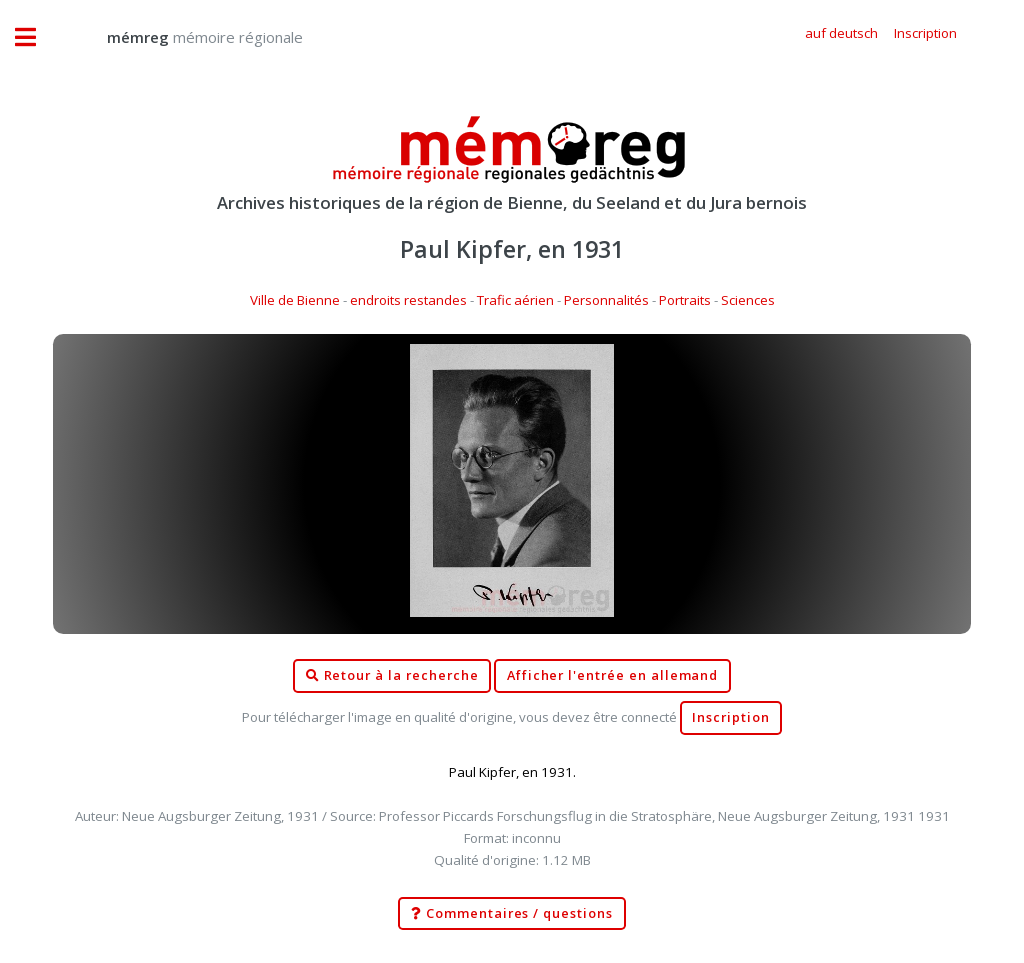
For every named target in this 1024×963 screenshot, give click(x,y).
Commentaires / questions (512, 914)
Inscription (730, 717)
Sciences (748, 300)
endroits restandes (408, 300)
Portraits (685, 300)
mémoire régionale (185, 37)
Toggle (36, 37)
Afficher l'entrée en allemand (613, 675)
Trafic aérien (515, 300)
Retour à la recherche (392, 676)
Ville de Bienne (295, 300)
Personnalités (606, 300)
